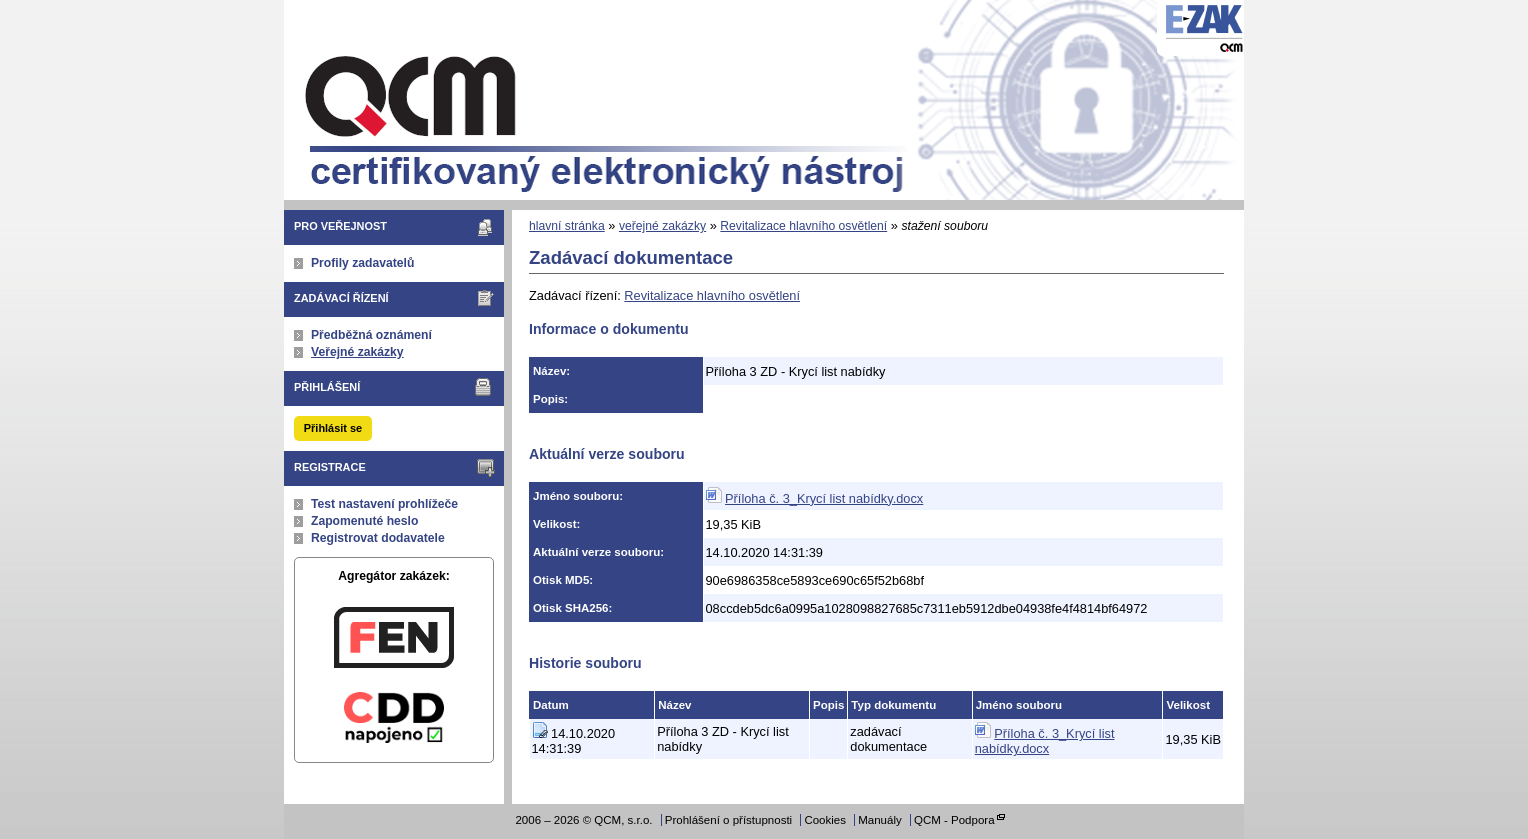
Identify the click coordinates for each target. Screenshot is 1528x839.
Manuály (880, 820)
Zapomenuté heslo (364, 521)
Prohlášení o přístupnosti (728, 820)
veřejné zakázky (662, 226)
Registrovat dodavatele (378, 538)
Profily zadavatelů (362, 263)
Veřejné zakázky (357, 352)
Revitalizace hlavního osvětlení (803, 226)
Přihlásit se (333, 428)
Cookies (825, 820)
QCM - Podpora (954, 820)
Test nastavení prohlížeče (384, 504)
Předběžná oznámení (371, 335)
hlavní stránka (567, 226)
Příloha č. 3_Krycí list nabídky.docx (824, 498)
